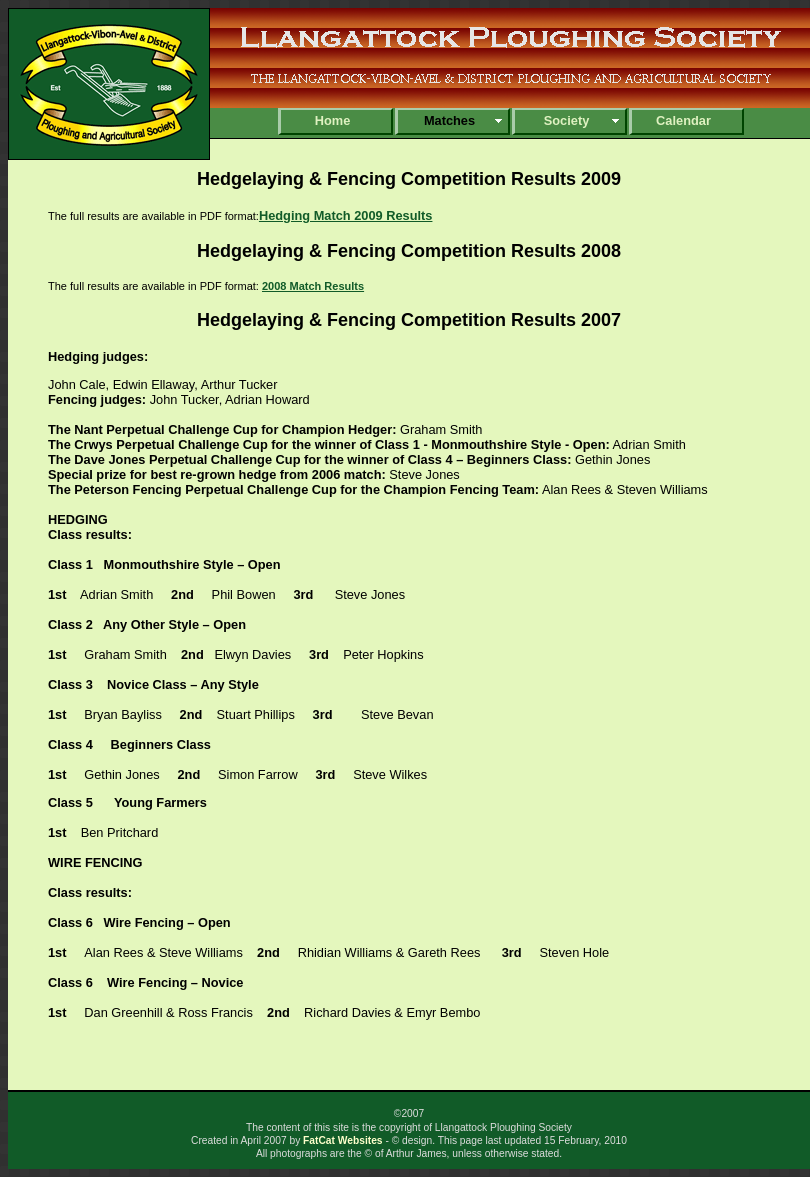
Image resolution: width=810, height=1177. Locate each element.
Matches (449, 120)
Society (567, 120)
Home (333, 120)
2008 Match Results (313, 286)
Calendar (683, 120)
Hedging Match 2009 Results (346, 215)
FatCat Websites (342, 1140)
